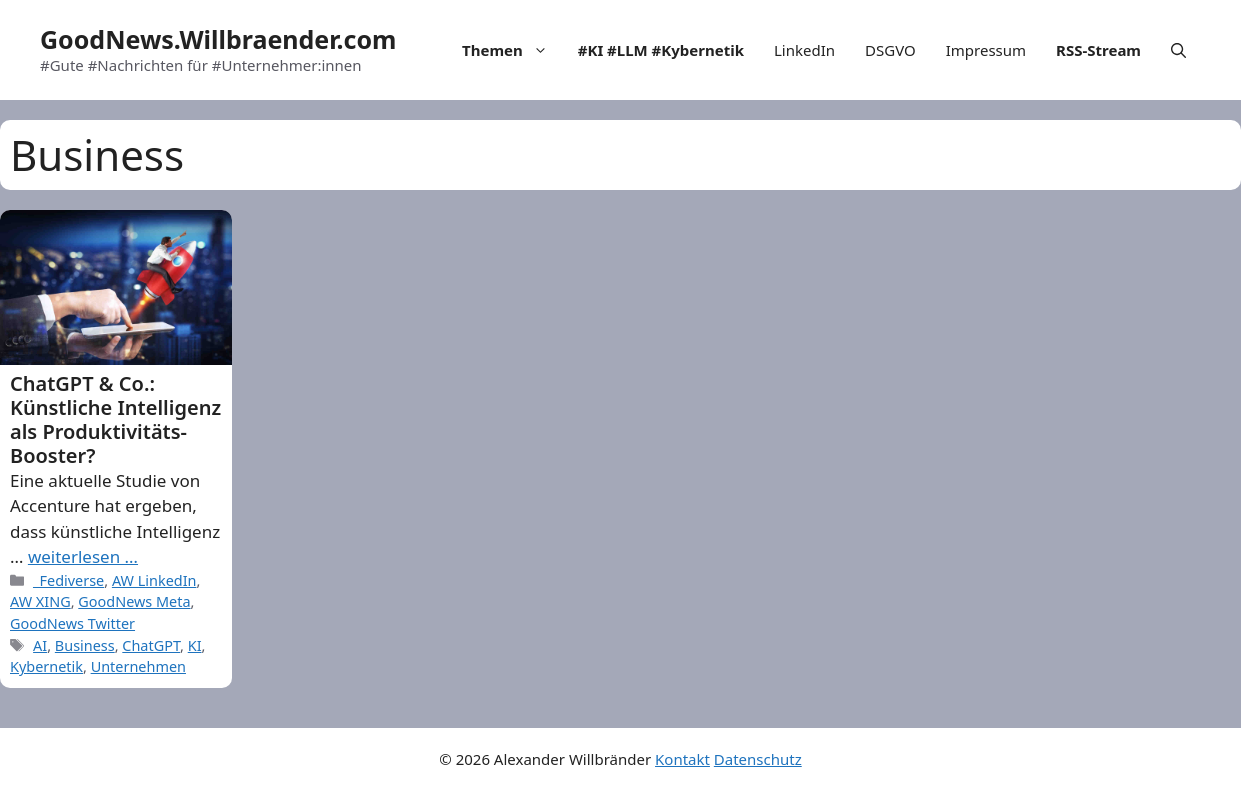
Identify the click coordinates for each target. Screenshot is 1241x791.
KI (195, 645)
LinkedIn (804, 50)
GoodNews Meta (134, 601)
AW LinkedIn (154, 580)
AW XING (40, 601)
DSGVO (890, 50)
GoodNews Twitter (72, 623)
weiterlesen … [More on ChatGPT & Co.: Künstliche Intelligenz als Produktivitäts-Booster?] (83, 556)
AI (40, 645)
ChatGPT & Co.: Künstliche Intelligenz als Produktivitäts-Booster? (115, 419)
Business (85, 645)
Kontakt (682, 759)
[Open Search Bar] (1178, 50)
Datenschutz (758, 759)
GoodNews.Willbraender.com (218, 39)
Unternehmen (138, 666)
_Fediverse (68, 580)
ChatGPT (151, 645)
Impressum (986, 50)
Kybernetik (46, 666)
